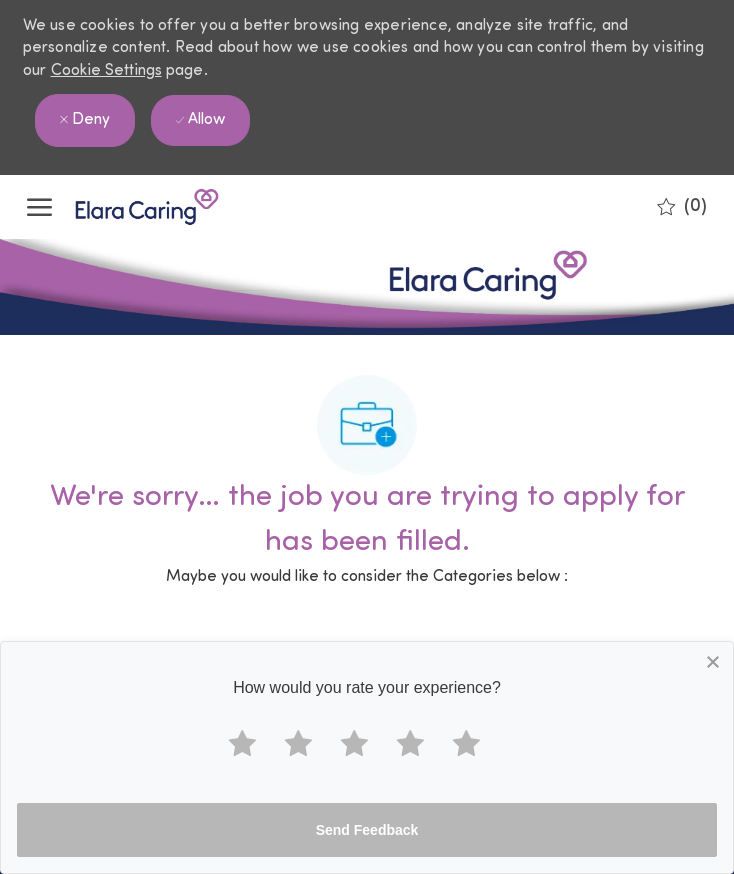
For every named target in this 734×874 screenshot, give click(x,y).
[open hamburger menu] (39, 207)
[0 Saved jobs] (682, 207)
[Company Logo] (127, 207)
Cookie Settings (106, 71)
